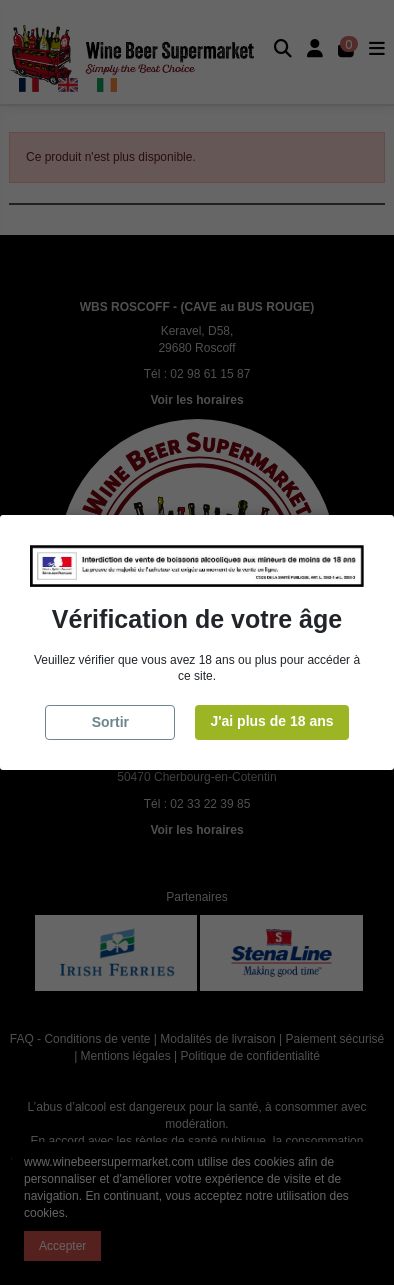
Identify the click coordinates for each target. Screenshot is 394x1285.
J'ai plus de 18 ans (271, 721)
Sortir (110, 722)
